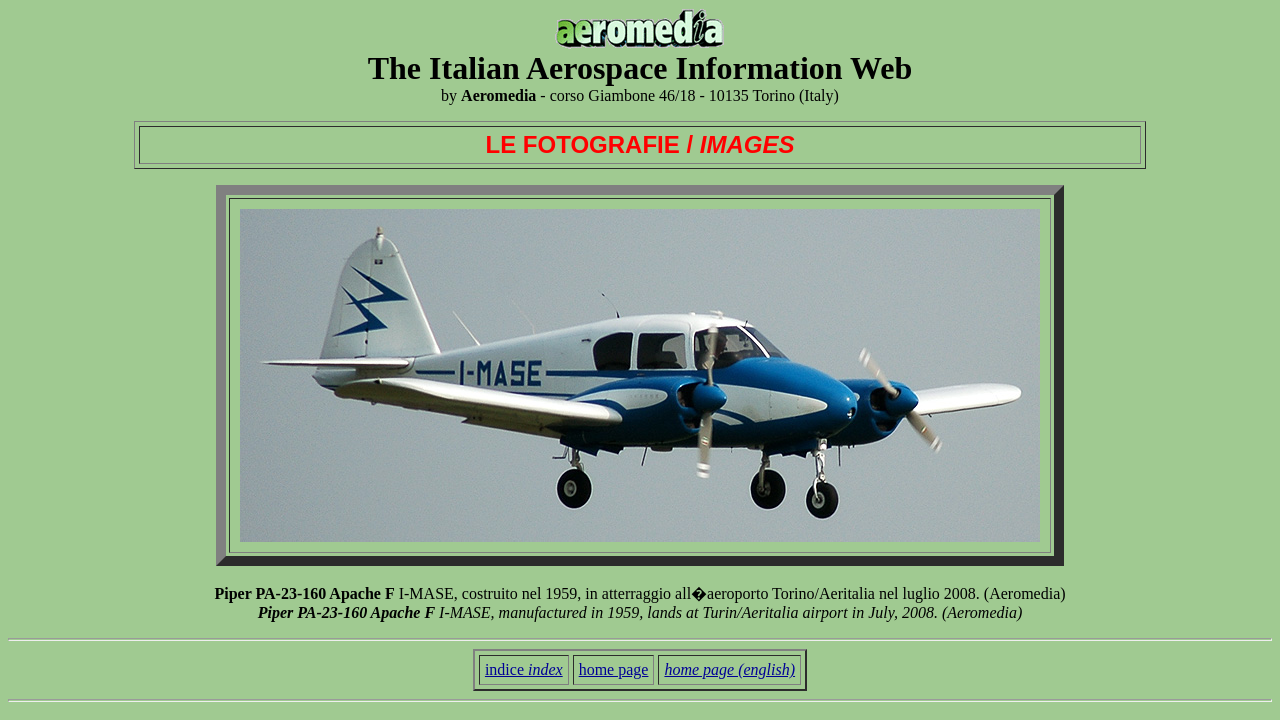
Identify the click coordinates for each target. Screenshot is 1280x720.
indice (524, 669)
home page (614, 669)
